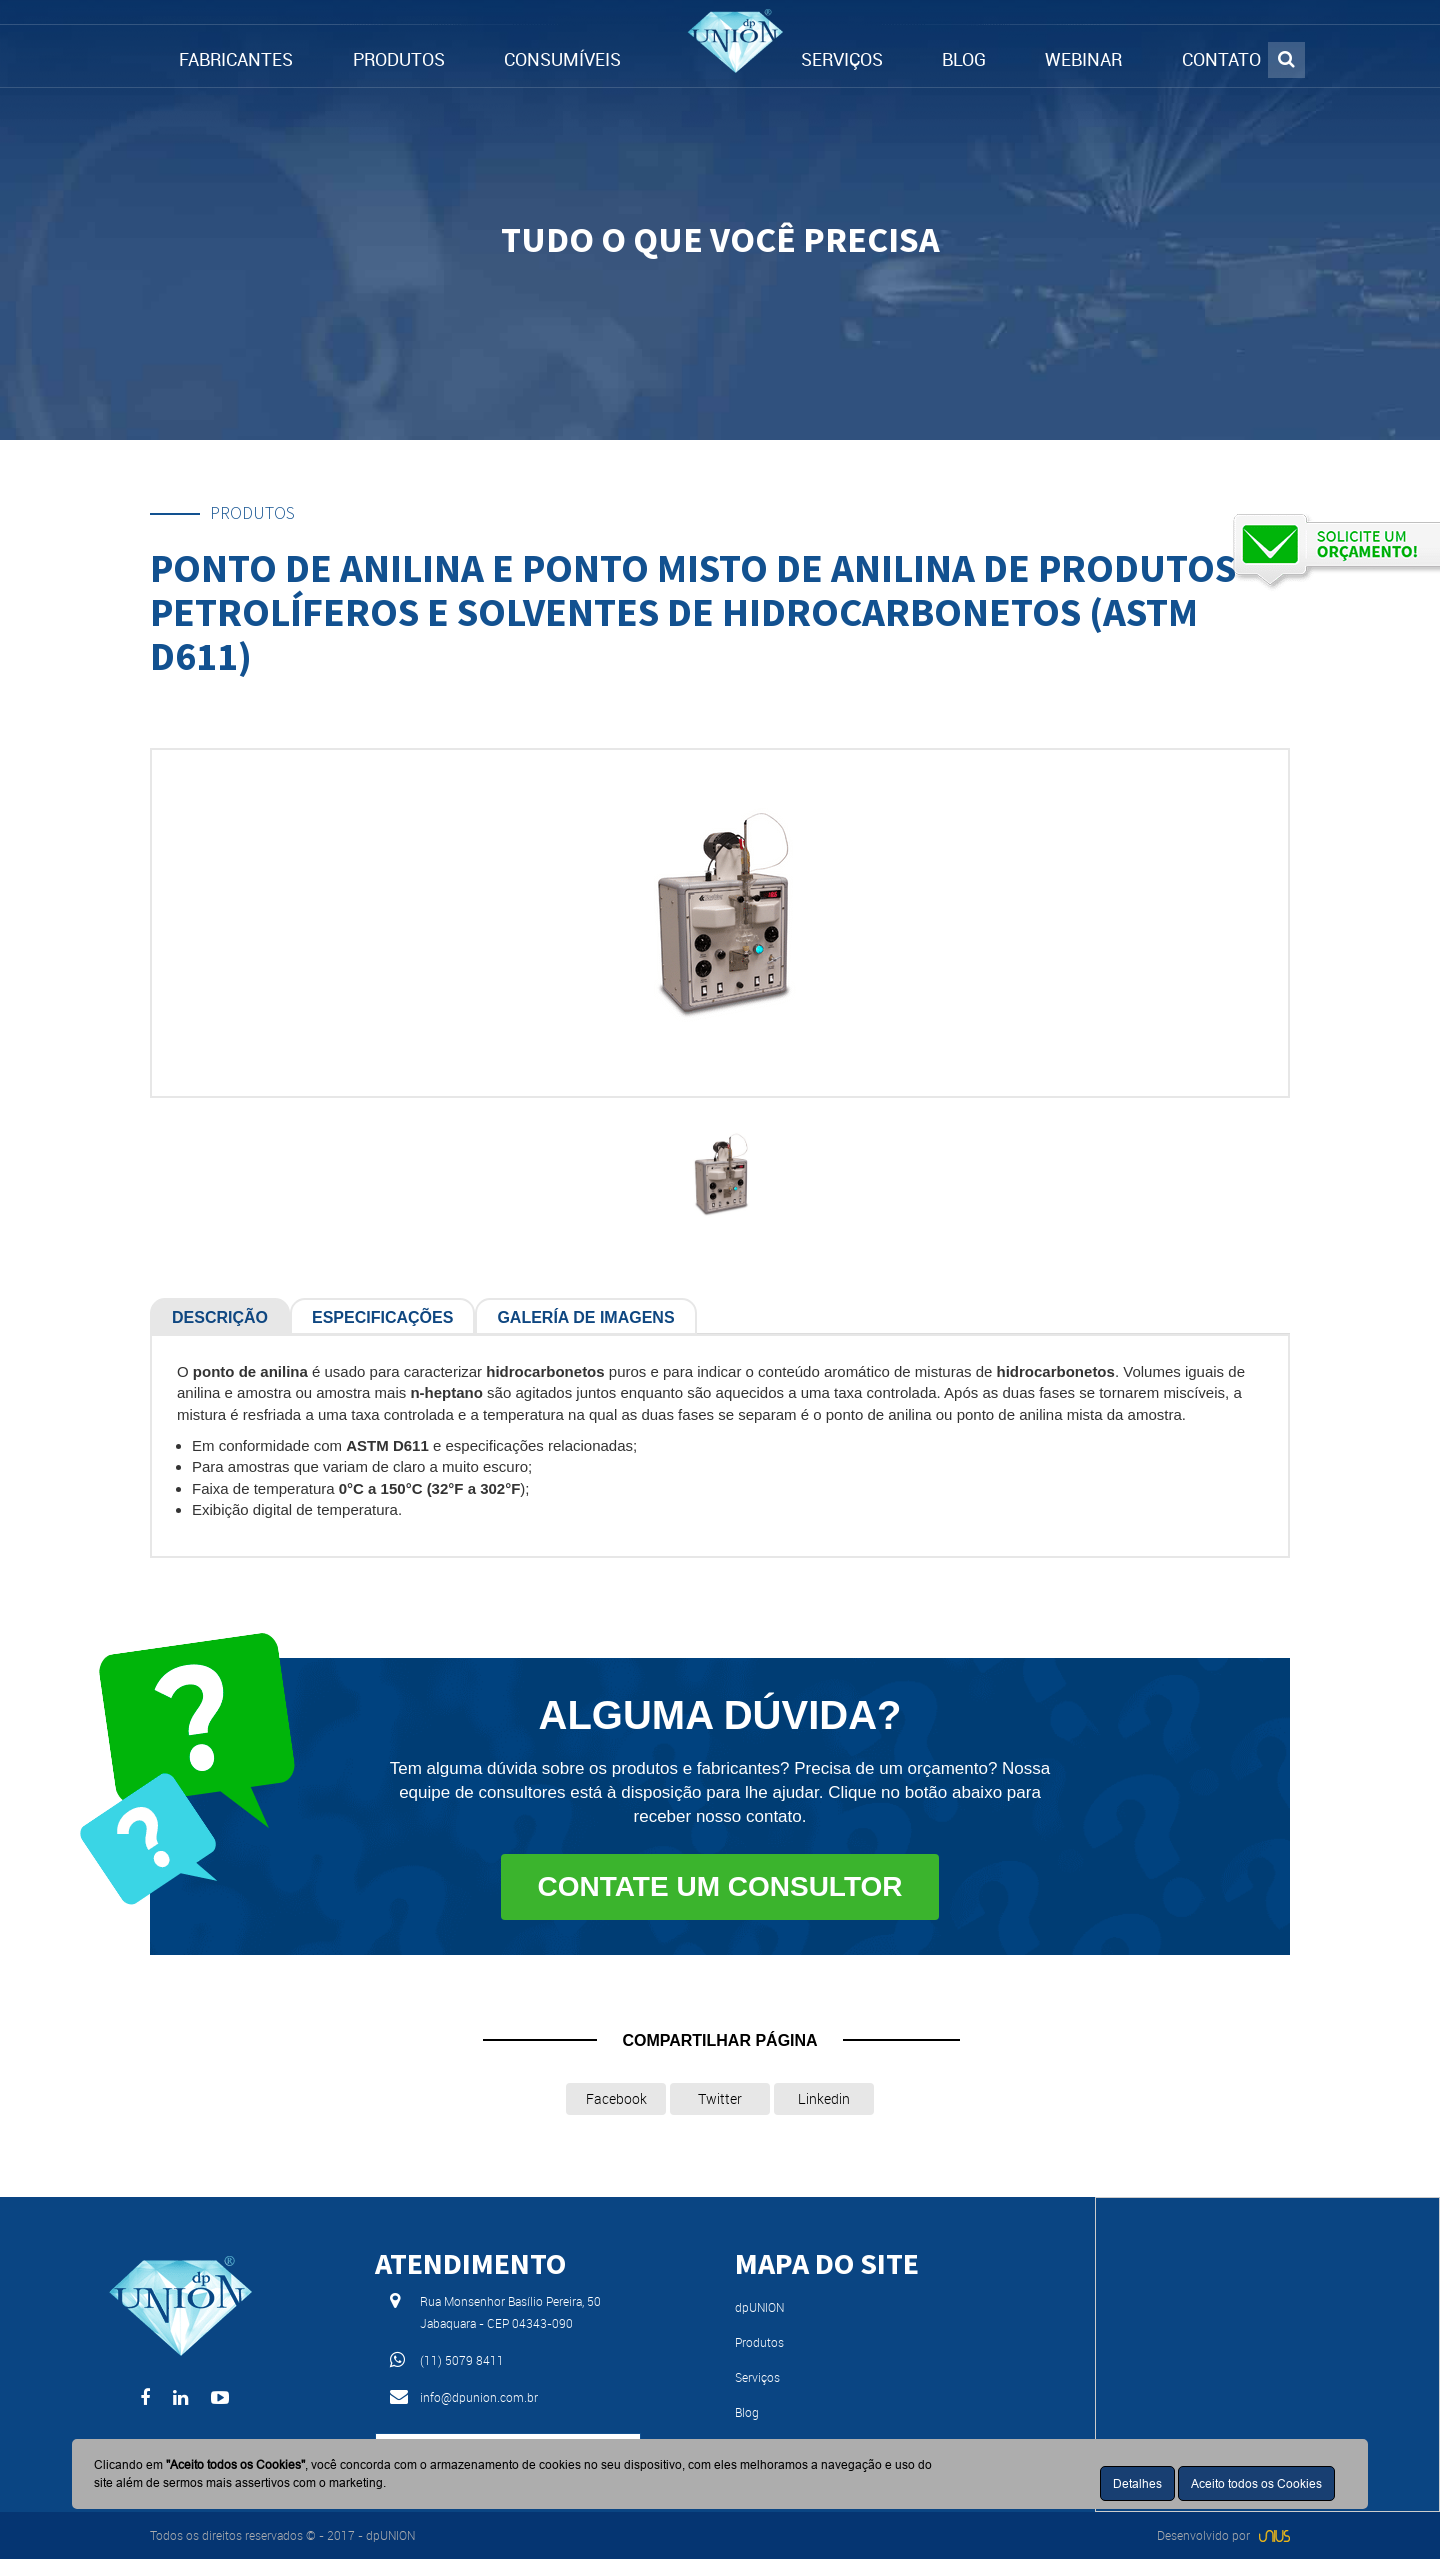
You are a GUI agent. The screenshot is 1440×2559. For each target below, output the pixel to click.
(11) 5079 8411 (462, 2360)
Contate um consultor (719, 1886)
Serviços (757, 2377)
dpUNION (759, 2307)
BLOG (964, 59)
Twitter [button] (720, 2098)
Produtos (759, 2342)
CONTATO (1221, 59)
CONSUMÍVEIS (562, 59)
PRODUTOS (399, 59)
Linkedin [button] (824, 2098)
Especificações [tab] (382, 1317)
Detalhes (1137, 2483)
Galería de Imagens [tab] (585, 1317)
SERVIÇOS (842, 59)
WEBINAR (1083, 59)
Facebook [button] (616, 2098)
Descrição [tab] (220, 1317)
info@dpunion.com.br (479, 2397)
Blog (747, 2412)
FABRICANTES (236, 59)
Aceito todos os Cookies (1256, 2483)
